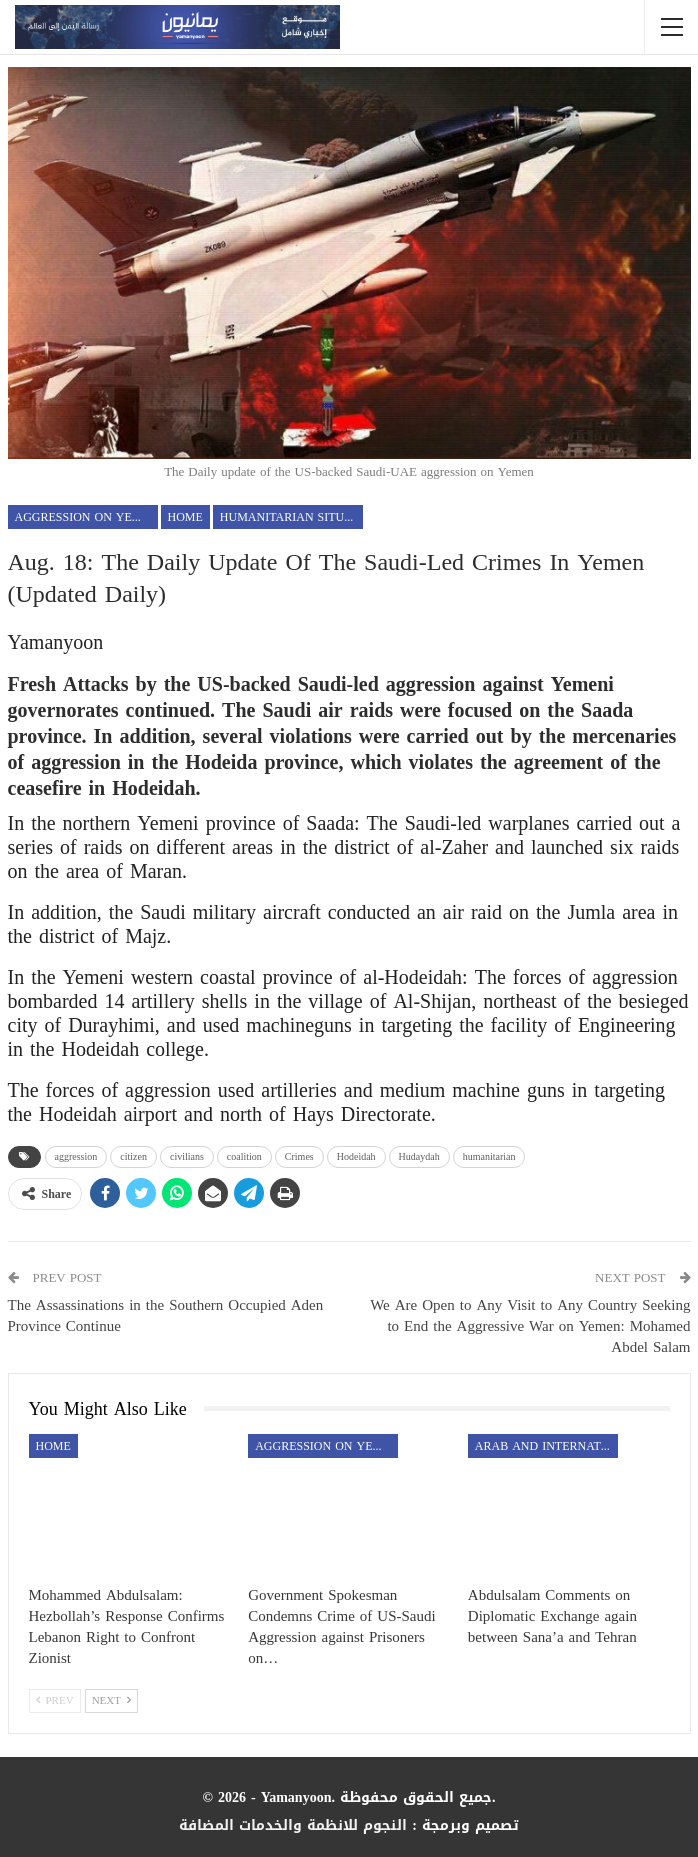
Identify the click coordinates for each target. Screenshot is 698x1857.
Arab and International (546, 1446)
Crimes (299, 1156)
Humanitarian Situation (291, 517)
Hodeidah (356, 1156)
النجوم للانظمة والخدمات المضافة (293, 1825)
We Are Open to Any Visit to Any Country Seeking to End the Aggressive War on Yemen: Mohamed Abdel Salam (530, 1326)
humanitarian (489, 1156)
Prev (55, 1700)
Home (185, 517)
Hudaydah (419, 1156)
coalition (244, 1156)
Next (111, 1700)
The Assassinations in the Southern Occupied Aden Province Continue (166, 1315)
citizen (133, 1156)
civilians (187, 1156)
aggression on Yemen (86, 517)
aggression (76, 1156)
